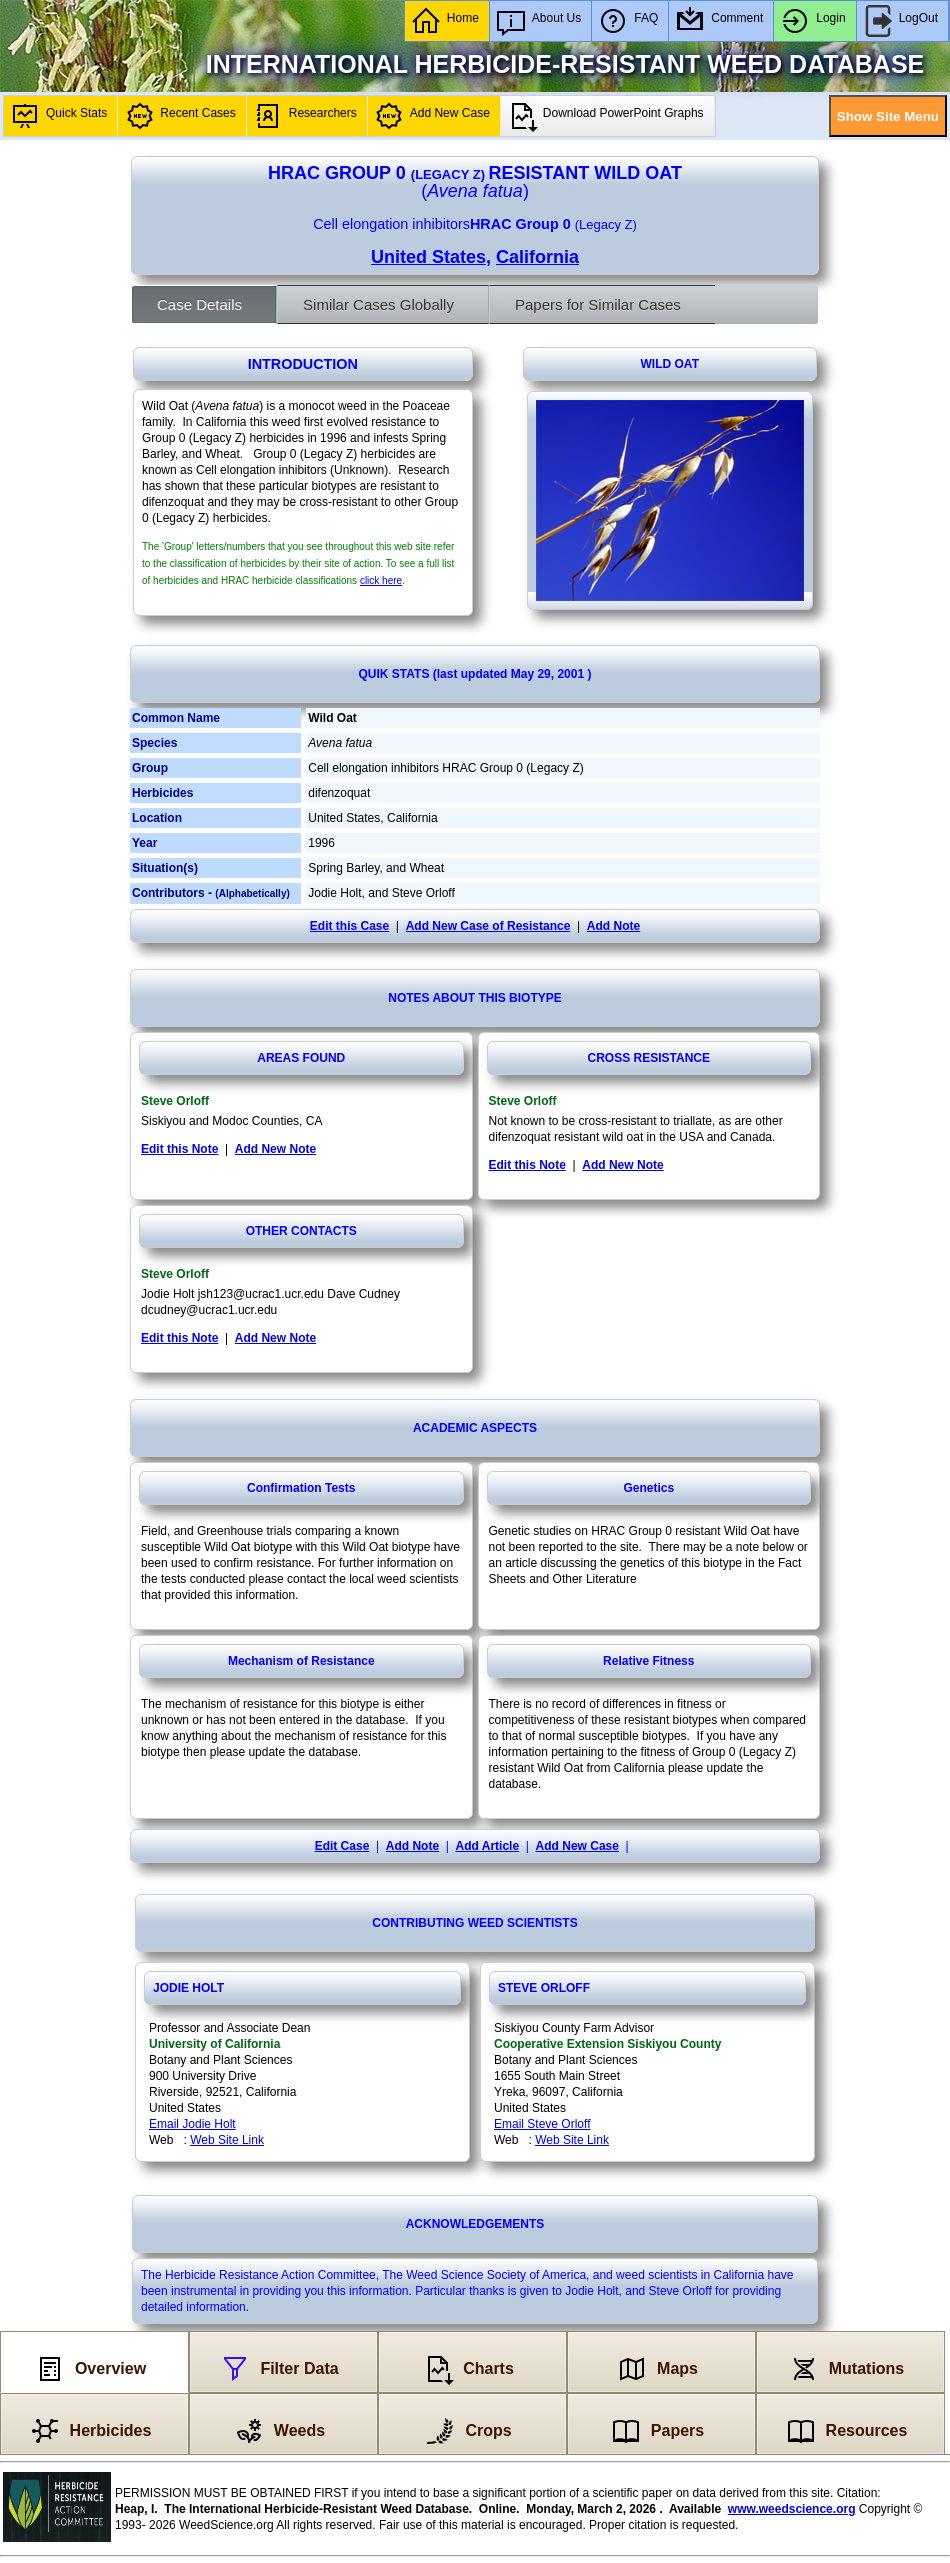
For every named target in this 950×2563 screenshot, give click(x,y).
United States (428, 257)
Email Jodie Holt (192, 2124)
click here (381, 580)
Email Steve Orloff (542, 2124)
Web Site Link (227, 2140)
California (537, 257)
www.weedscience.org (792, 2509)
